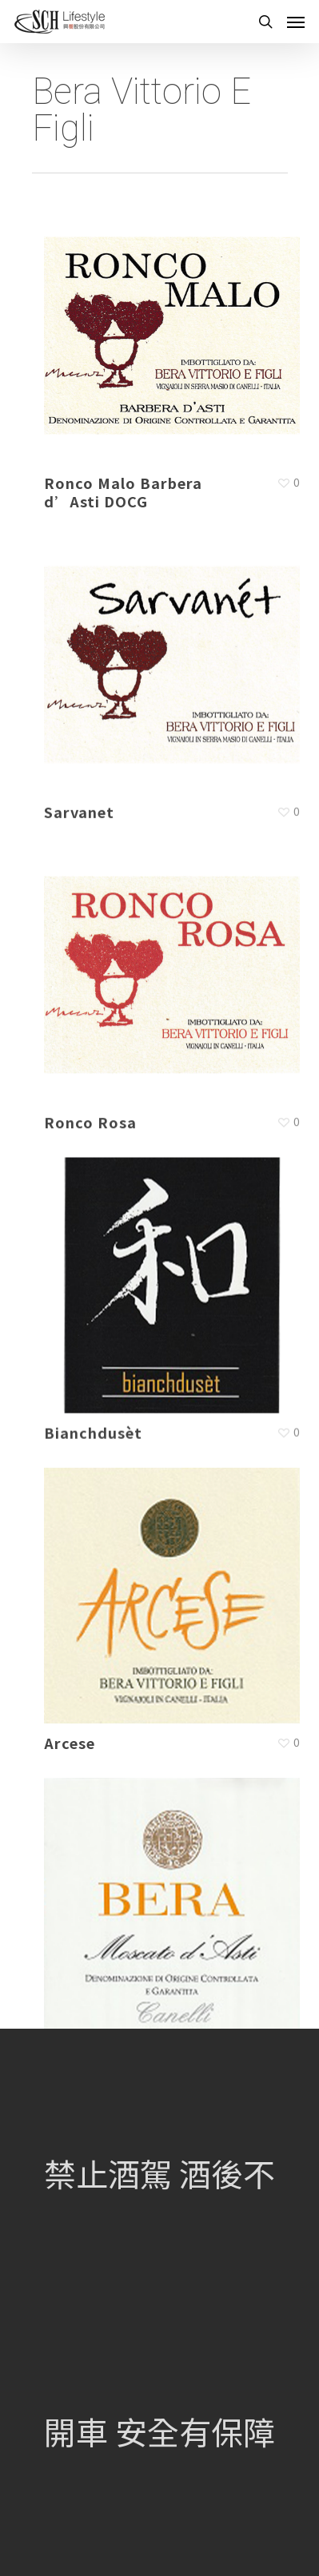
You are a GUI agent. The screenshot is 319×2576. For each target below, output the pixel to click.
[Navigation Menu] (296, 22)
